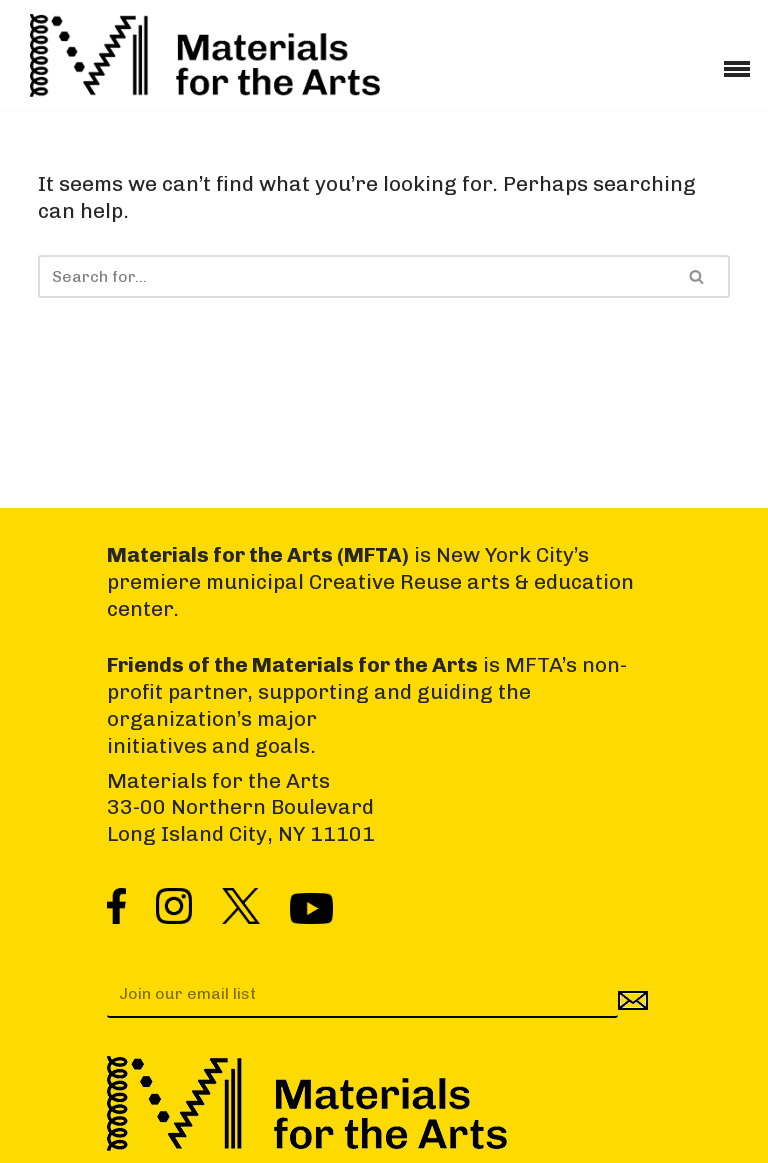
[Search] (351, 276)
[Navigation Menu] (737, 62)
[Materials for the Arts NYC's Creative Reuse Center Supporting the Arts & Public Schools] (205, 55)
